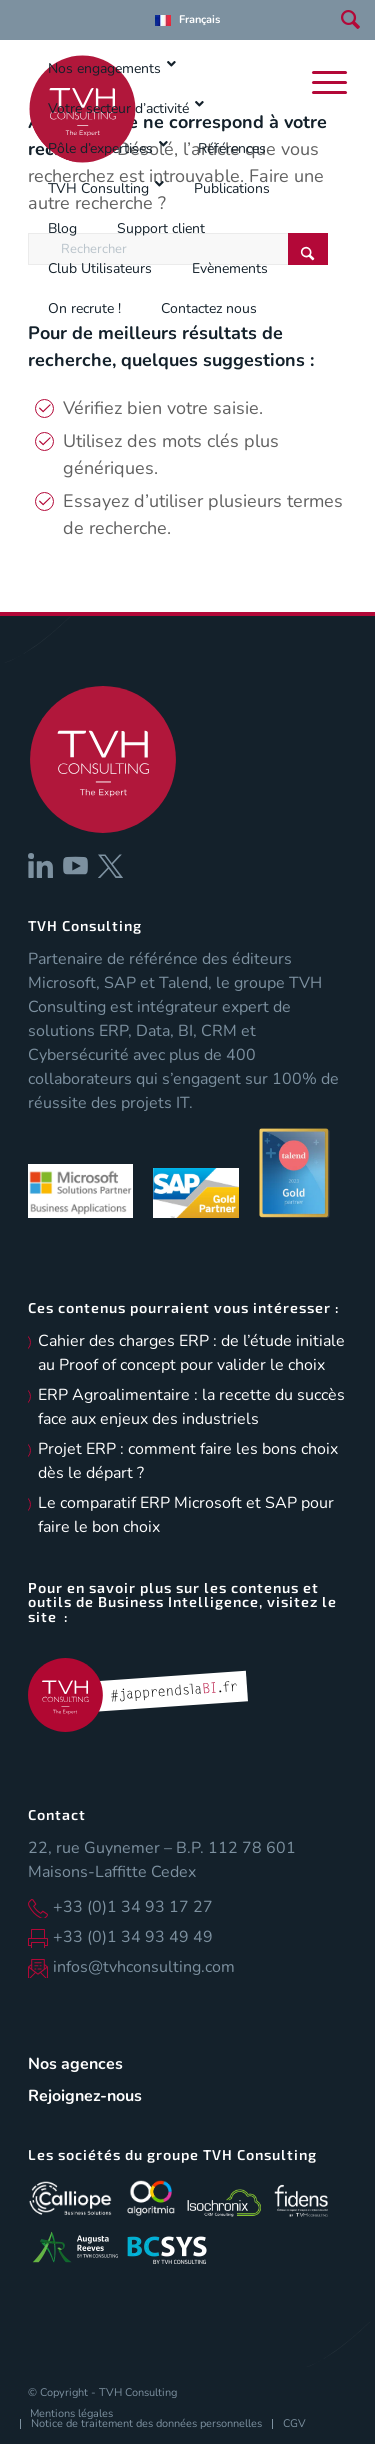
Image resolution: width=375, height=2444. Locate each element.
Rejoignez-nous (85, 2096)
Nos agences (75, 2064)
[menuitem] (187, 20)
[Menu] (324, 83)
